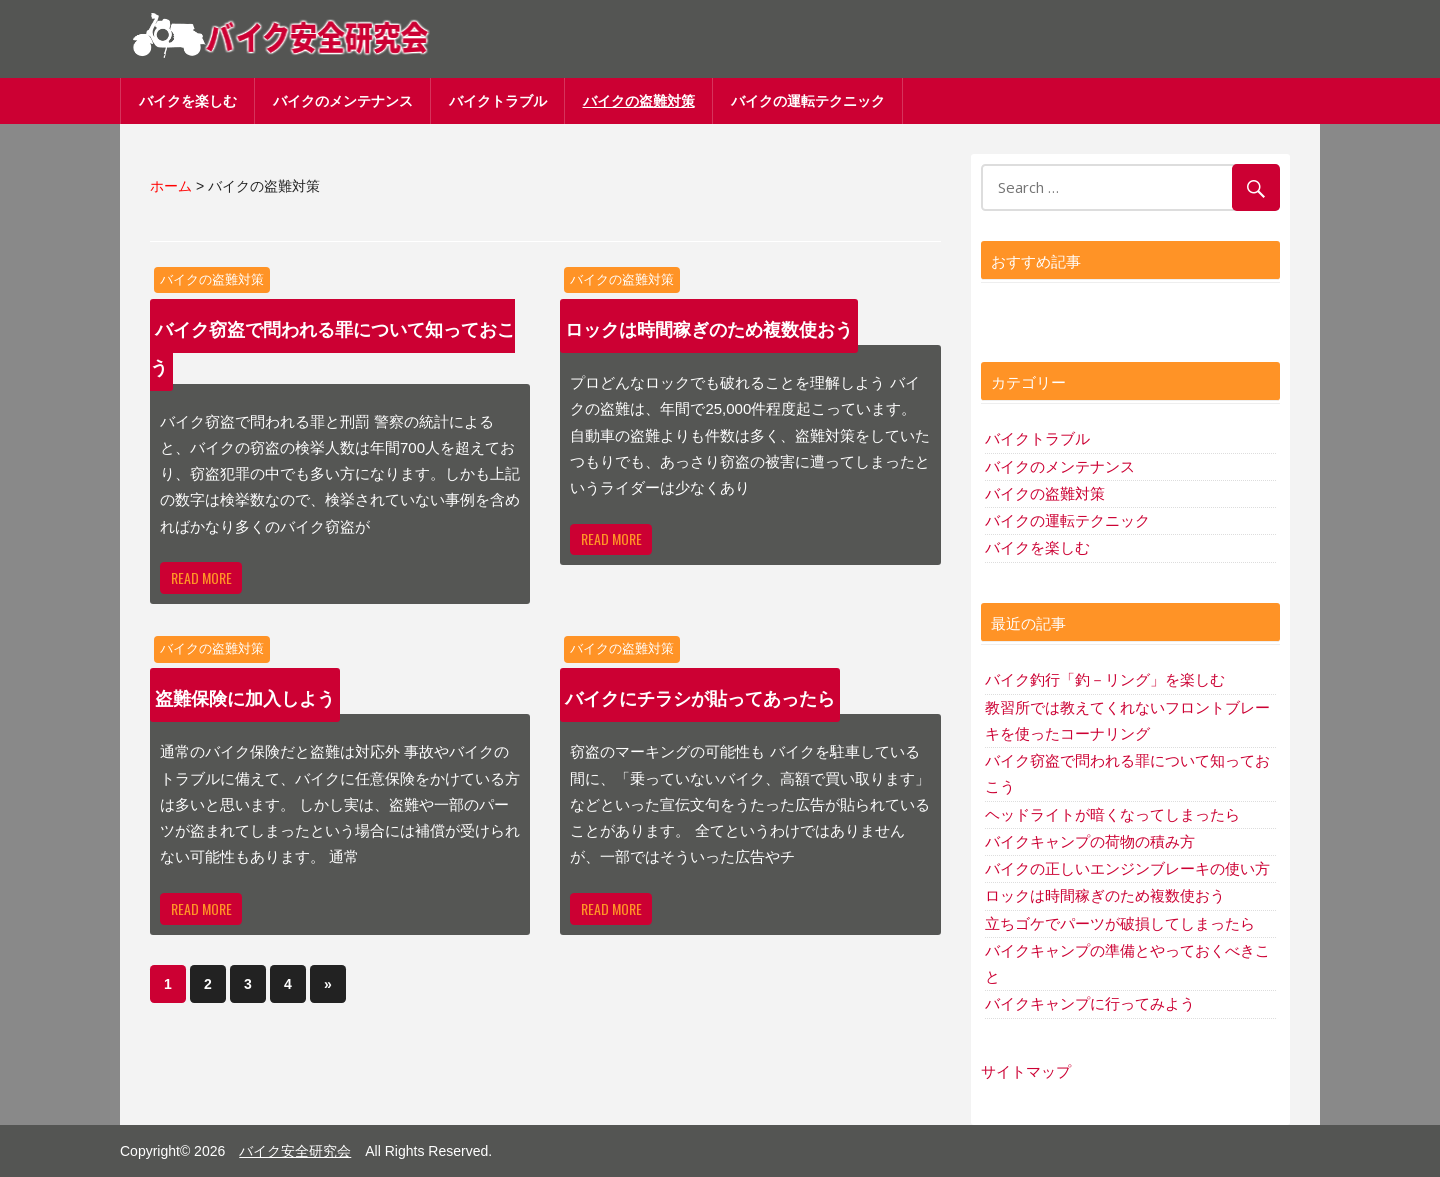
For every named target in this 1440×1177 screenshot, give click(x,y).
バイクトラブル (498, 100)
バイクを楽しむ (188, 100)
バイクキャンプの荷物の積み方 (1090, 841)
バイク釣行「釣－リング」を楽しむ (1105, 679)
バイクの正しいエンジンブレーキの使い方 (1127, 868)
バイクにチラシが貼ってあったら (700, 697)
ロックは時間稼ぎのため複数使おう (709, 328)
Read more (201, 577)
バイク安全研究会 (295, 1151)
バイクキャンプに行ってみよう (1090, 1003)
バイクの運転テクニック (808, 100)
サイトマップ (1026, 1071)
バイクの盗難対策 (639, 100)
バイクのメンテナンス (343, 100)
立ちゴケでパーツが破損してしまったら (1120, 923)
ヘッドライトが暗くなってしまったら (1112, 814)
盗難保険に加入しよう (245, 697)
